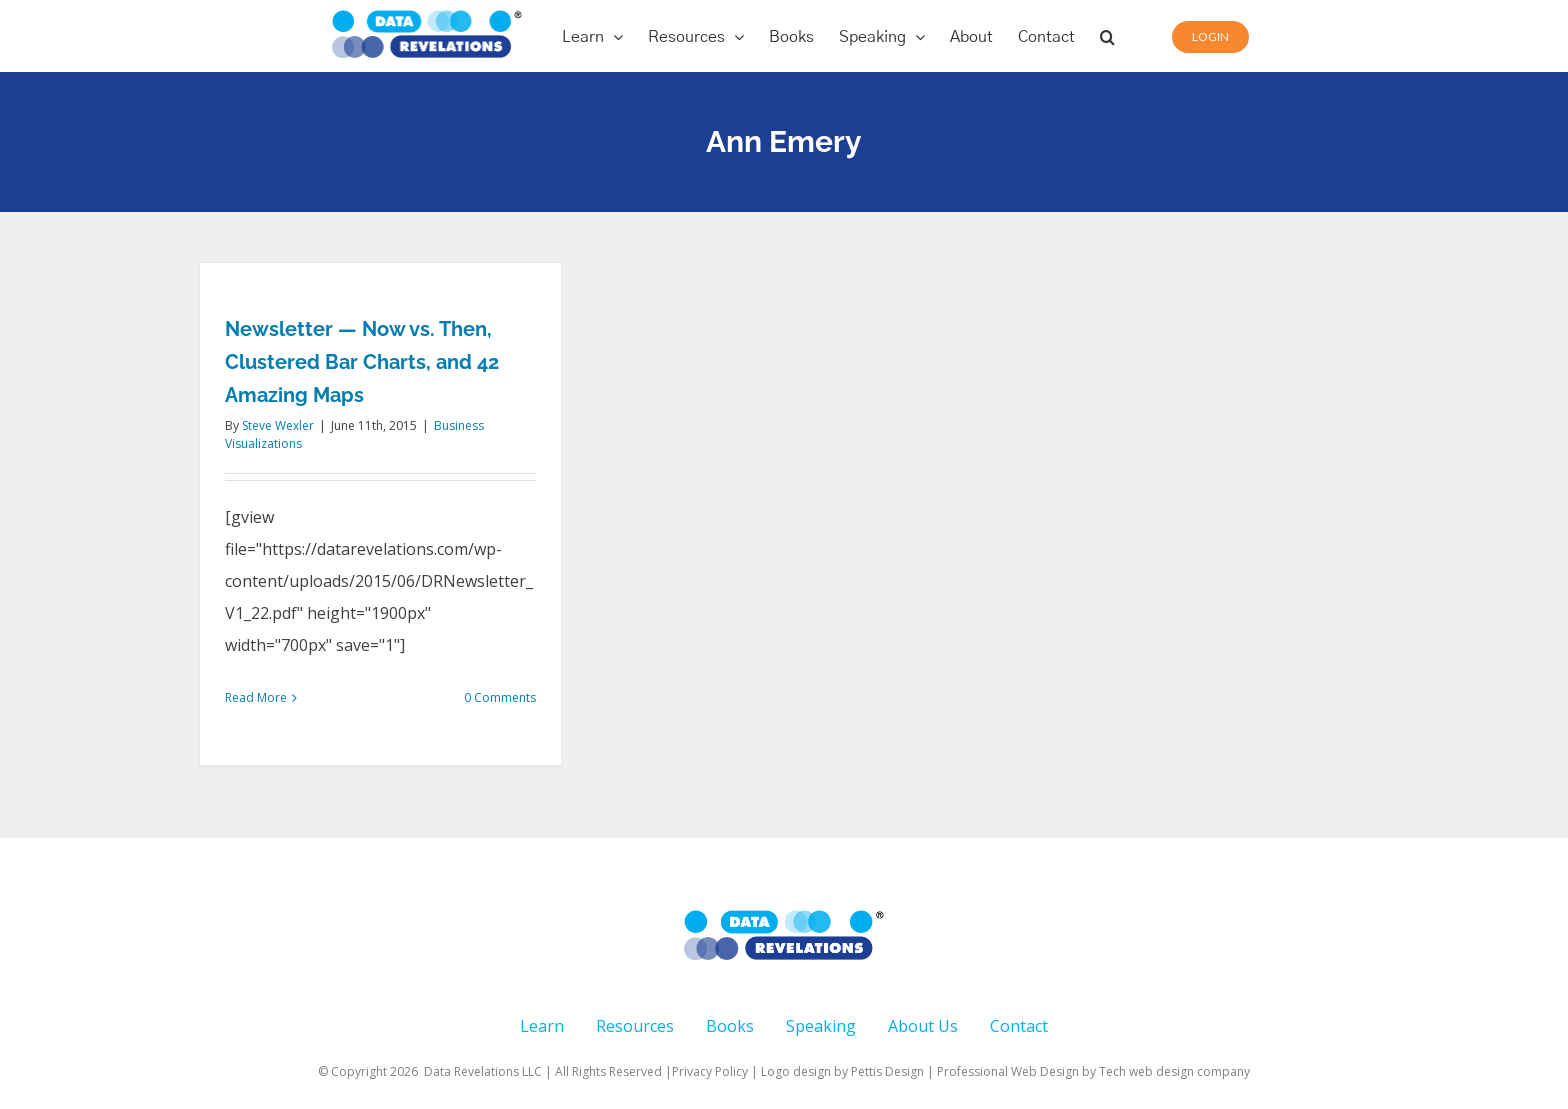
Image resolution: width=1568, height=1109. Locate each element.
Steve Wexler (278, 425)
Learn (542, 1026)
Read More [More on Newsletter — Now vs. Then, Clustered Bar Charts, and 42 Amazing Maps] (256, 697)
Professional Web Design (1009, 1071)
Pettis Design (887, 1071)
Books (730, 1026)
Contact (1019, 1026)
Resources (635, 1026)
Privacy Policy (710, 1071)
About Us (923, 1026)
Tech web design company (1174, 1071)
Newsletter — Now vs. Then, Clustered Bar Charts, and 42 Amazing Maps (362, 362)
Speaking (821, 1026)
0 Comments (500, 697)
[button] (1107, 36)
